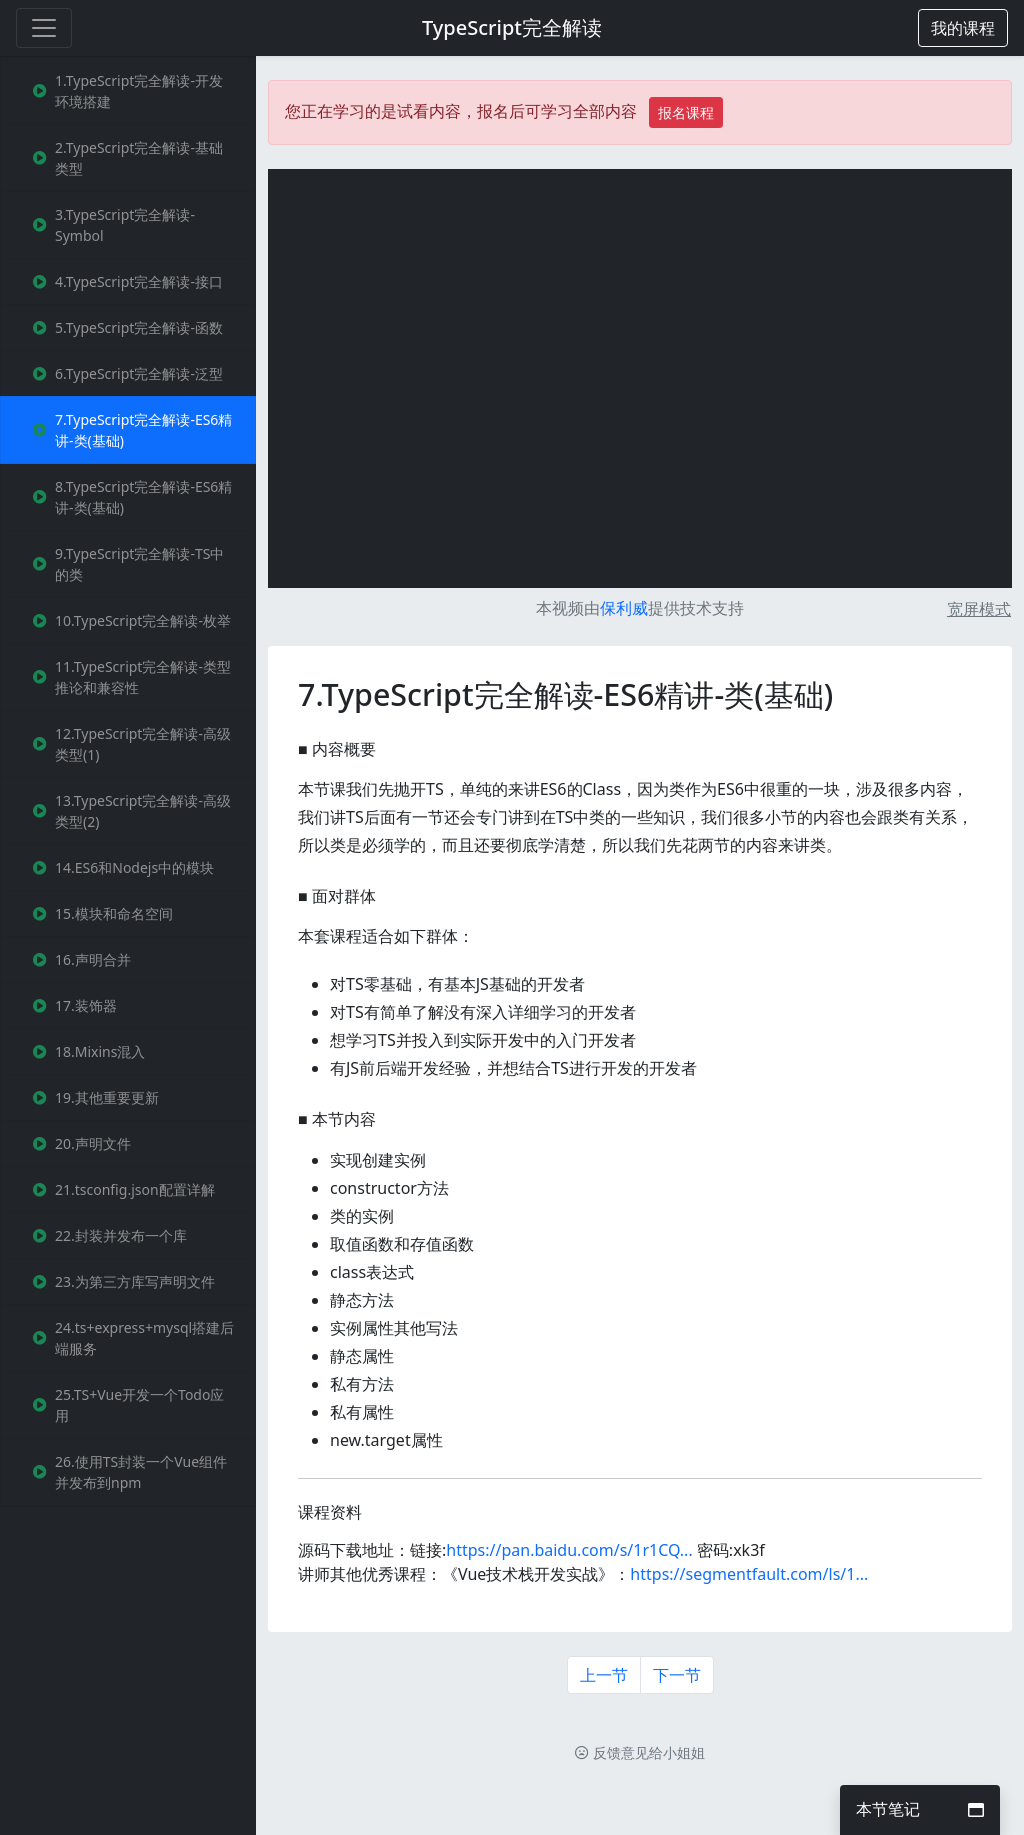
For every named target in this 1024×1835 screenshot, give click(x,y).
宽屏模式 (979, 609)
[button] (963, 28)
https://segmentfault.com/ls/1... (749, 1574)
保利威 (624, 608)
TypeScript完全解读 (512, 27)
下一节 (677, 1675)
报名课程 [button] (686, 112)
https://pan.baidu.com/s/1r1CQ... (569, 1550)
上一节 (604, 1675)
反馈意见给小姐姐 (640, 1752)
